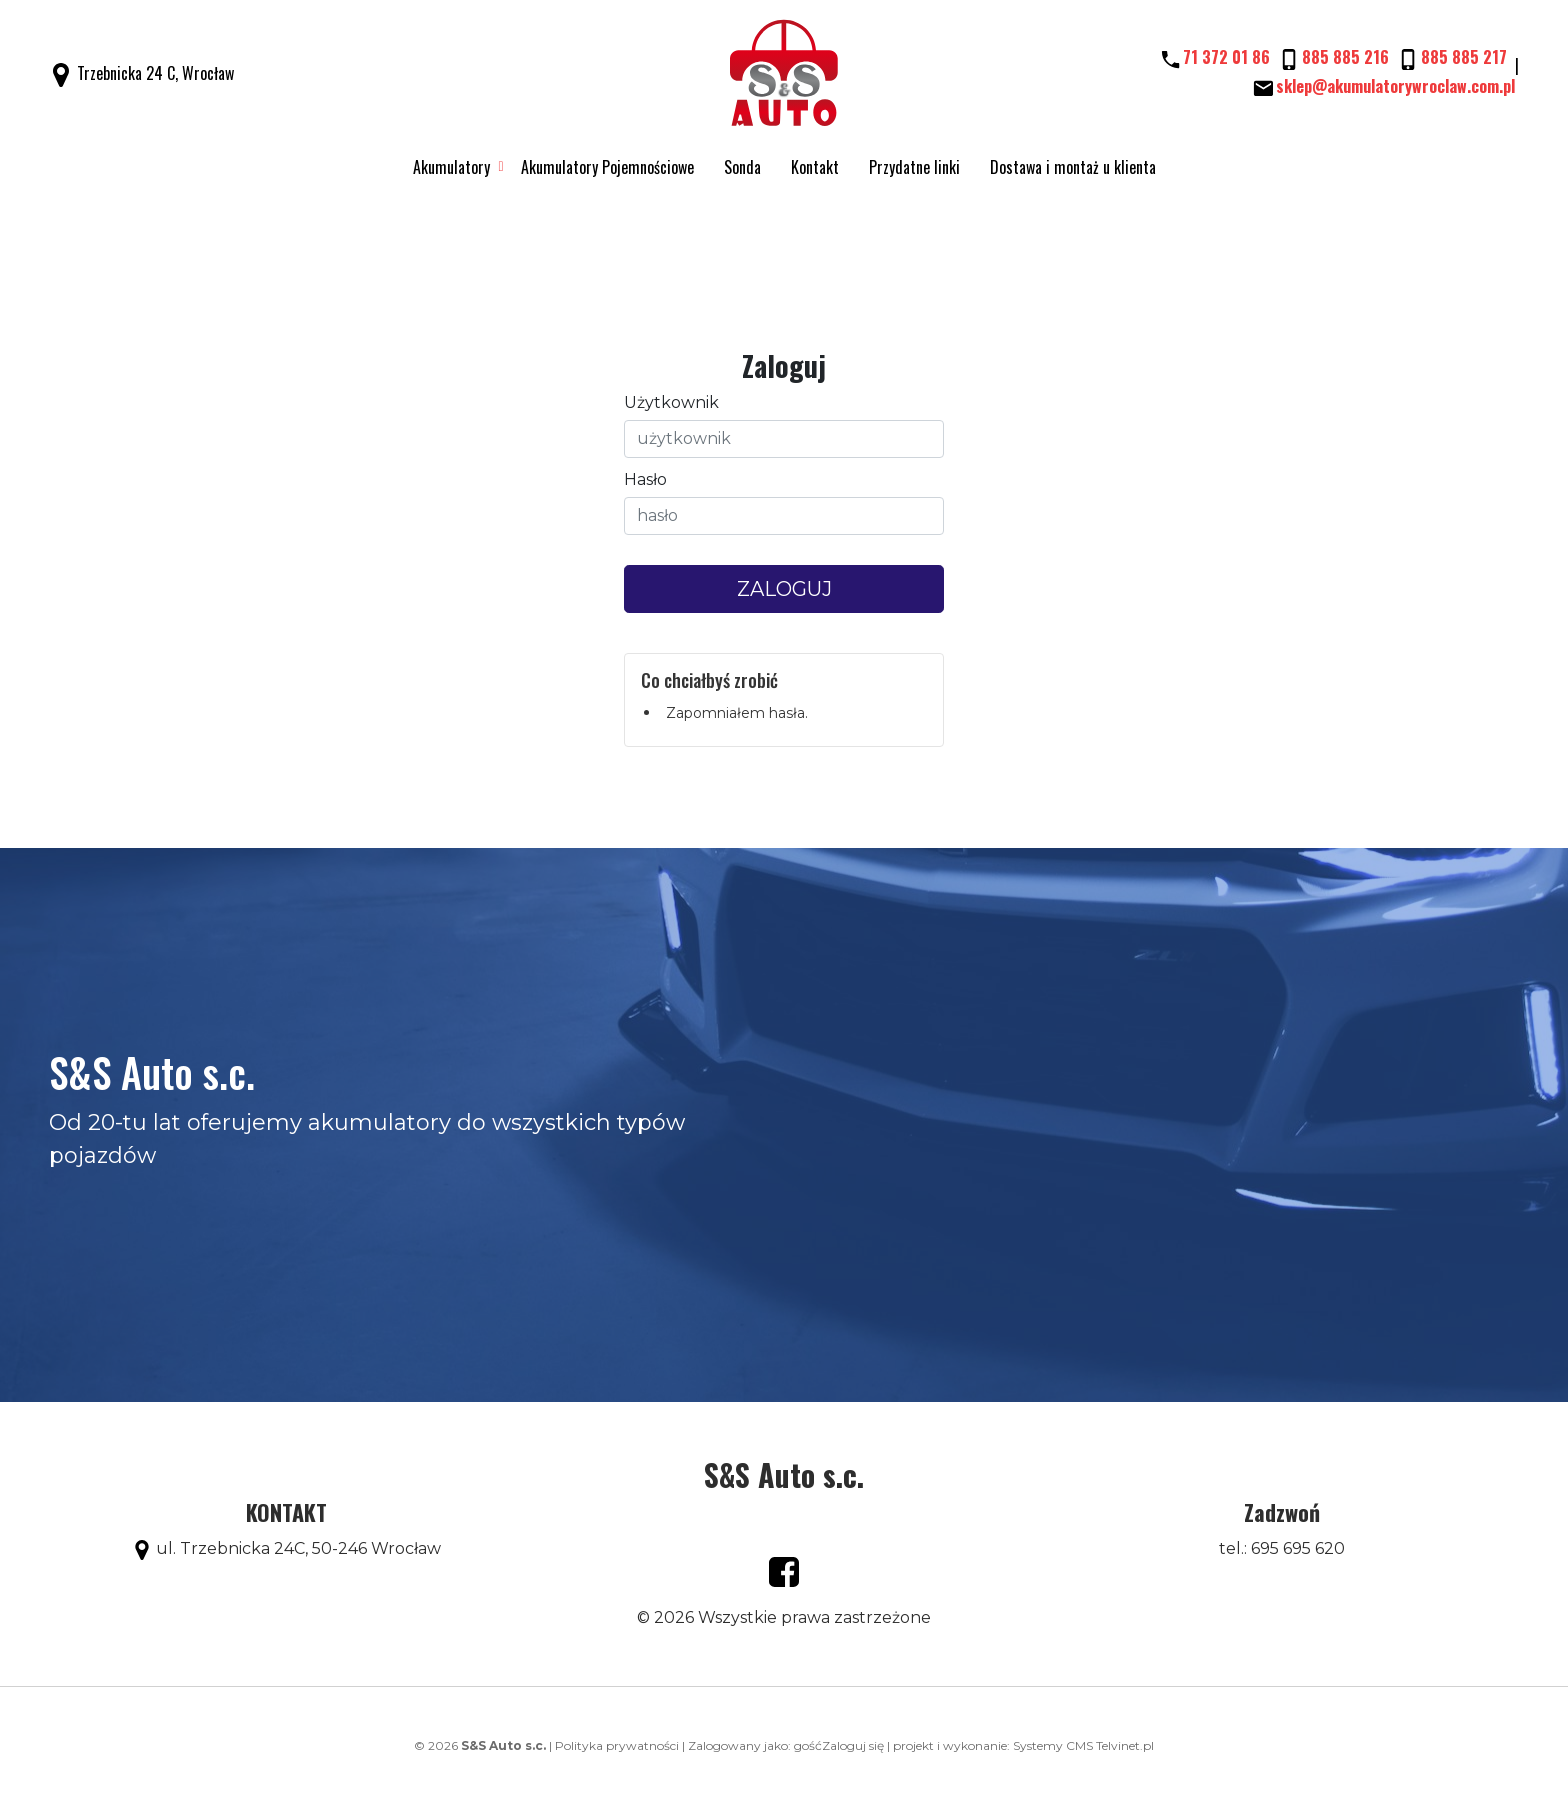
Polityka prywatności (617, 1745)
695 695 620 (1298, 1548)
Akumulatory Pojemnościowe (607, 167)
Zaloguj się (853, 1745)
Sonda (742, 167)
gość (808, 1745)
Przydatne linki (914, 167)
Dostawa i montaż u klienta (1073, 167)
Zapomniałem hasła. (737, 713)
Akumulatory (451, 167)
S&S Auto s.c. (784, 1474)
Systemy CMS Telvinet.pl (1083, 1745)
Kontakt (815, 167)
